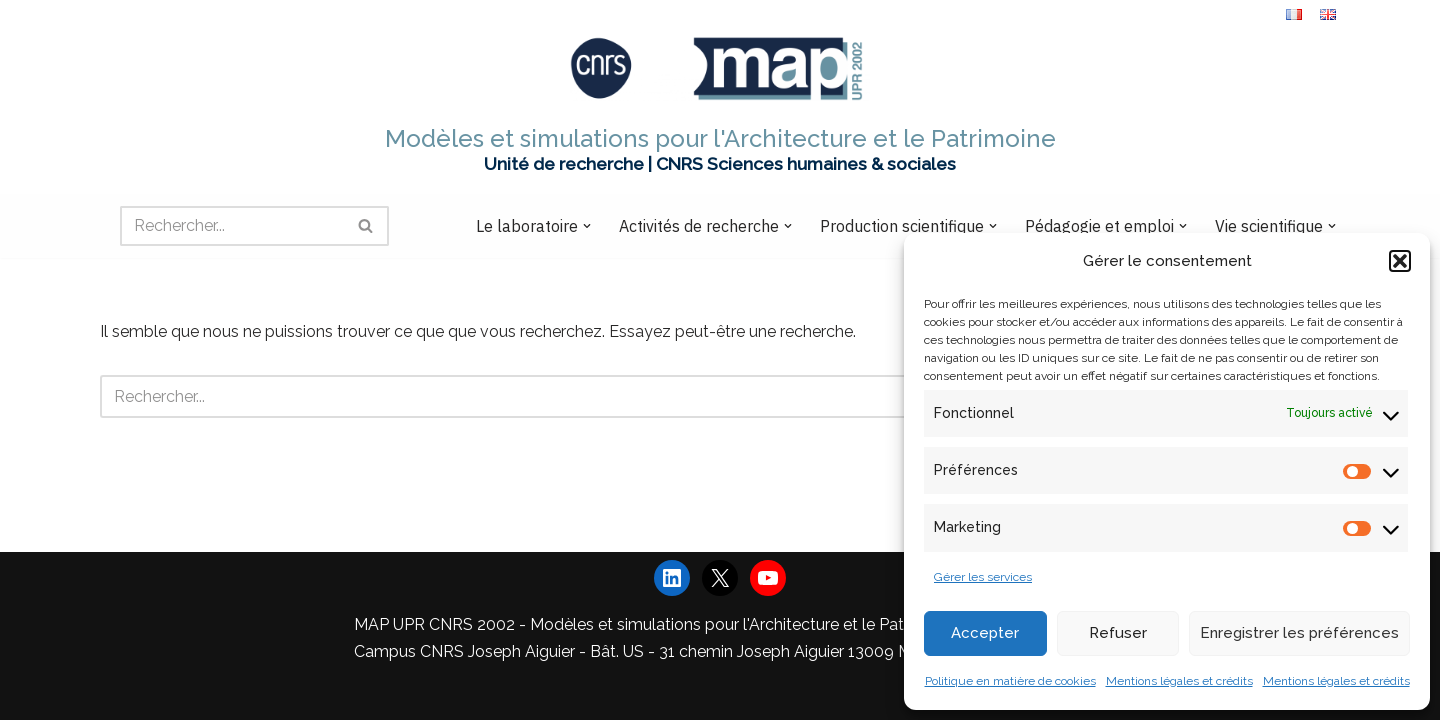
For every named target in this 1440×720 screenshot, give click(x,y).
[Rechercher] (232, 226)
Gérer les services (983, 577)
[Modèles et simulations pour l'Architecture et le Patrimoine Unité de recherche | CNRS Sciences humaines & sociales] (720, 106)
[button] (1400, 261)
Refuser (1118, 633)
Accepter (985, 633)
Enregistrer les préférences (1299, 633)
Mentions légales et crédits (1179, 681)
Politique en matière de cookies (1010, 681)
